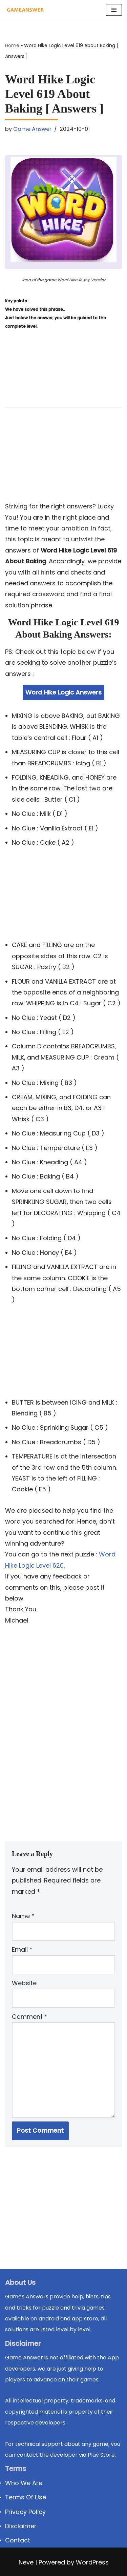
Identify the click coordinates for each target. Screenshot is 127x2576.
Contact (17, 2540)
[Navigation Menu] (114, 10)
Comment (29, 2016)
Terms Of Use (25, 2497)
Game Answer (32, 129)
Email (22, 1949)
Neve (26, 2562)
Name (23, 1916)
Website (24, 1983)
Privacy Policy (25, 2512)
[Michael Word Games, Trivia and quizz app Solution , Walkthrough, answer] (25, 10)
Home (12, 45)
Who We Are (23, 2483)
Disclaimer (21, 2526)
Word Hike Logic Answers (63, 692)
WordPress (92, 2562)
